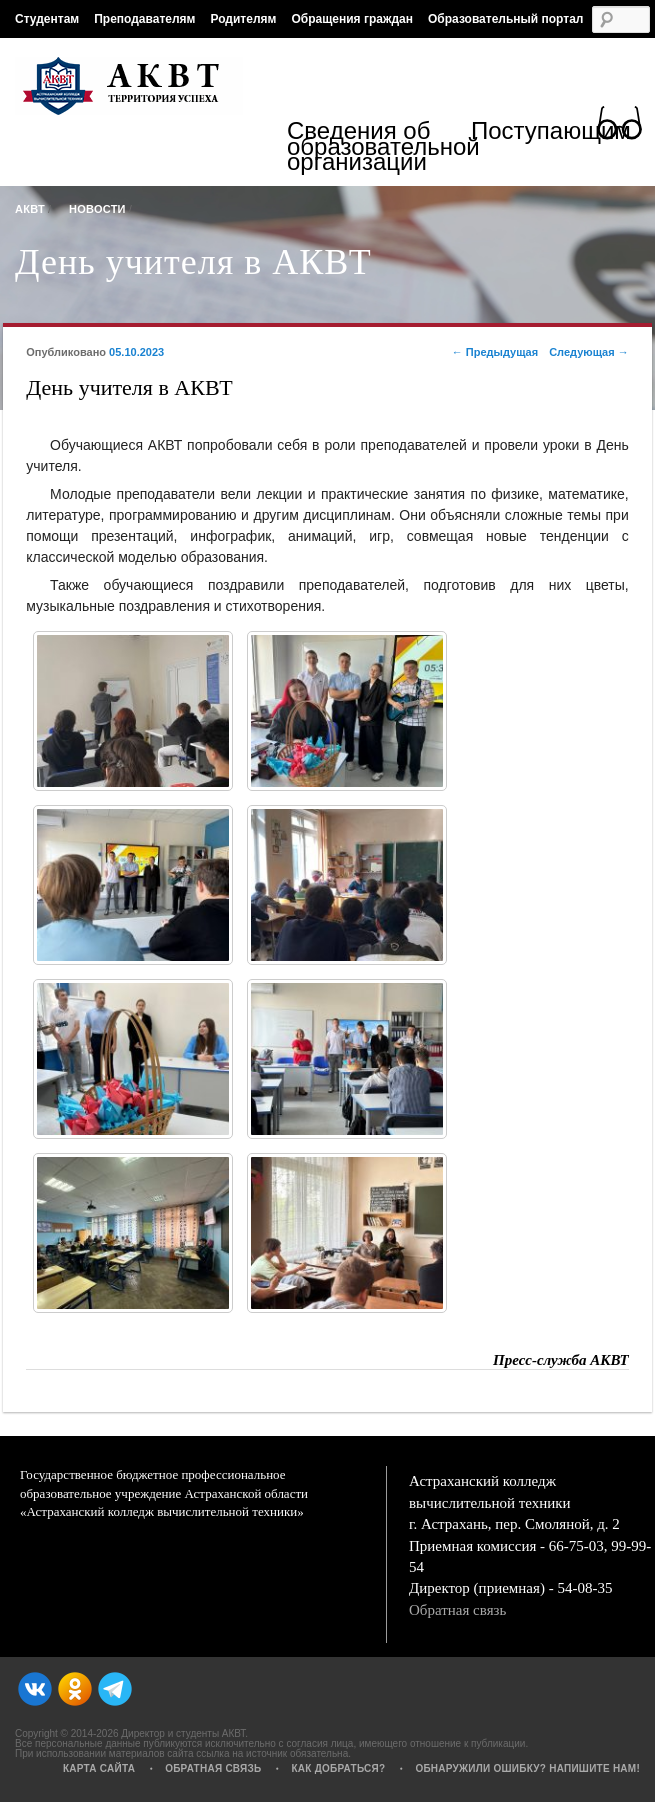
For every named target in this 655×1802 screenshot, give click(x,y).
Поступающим (551, 133)
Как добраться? (338, 1768)
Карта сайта (99, 1768)
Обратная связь (457, 1610)
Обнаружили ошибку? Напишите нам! (527, 1768)
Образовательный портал (505, 19)
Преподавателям (144, 19)
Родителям (243, 19)
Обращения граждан (352, 19)
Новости (97, 209)
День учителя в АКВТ (193, 262)
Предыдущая (495, 352)
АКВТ (30, 209)
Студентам (47, 19)
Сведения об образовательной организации (379, 146)
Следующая (589, 352)
